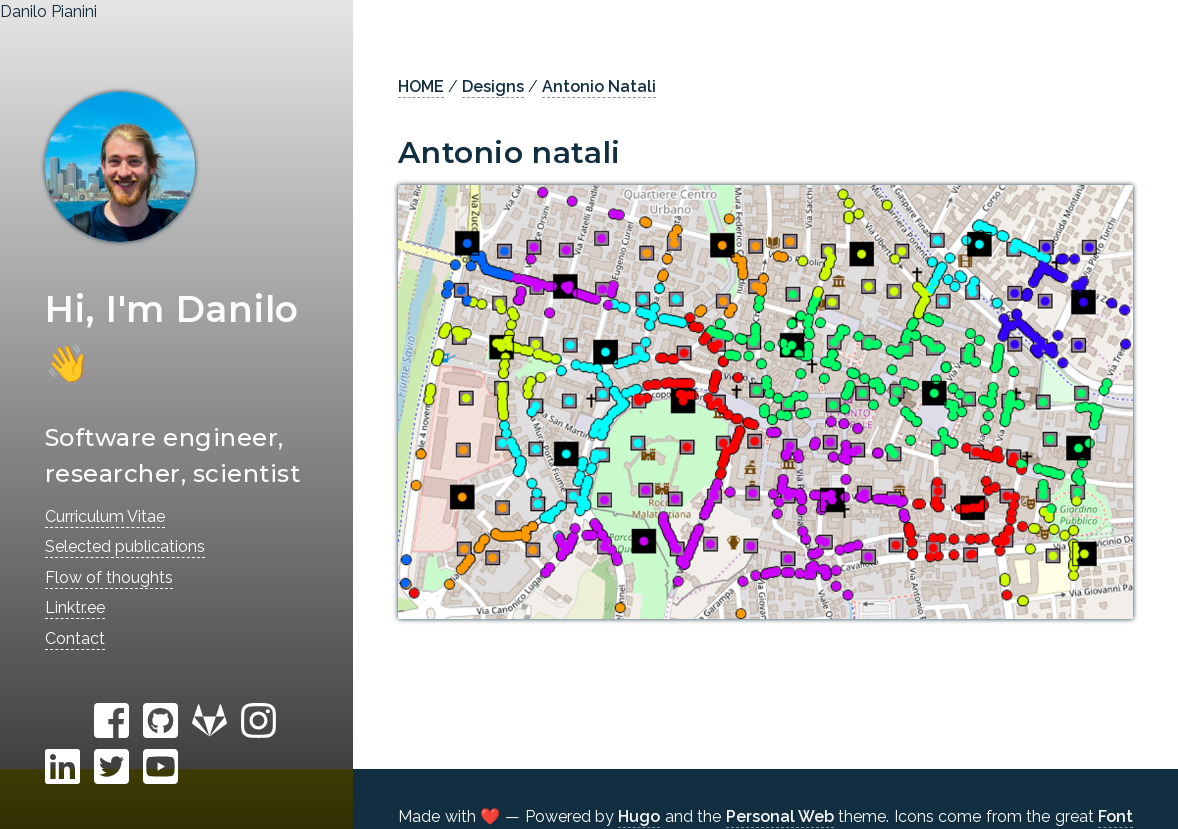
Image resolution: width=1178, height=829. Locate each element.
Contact (75, 638)
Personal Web (780, 816)
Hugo (639, 816)
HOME (421, 86)
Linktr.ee (75, 607)
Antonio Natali (599, 86)
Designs (493, 86)
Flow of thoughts (109, 577)
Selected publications (125, 546)
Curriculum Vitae (105, 516)
